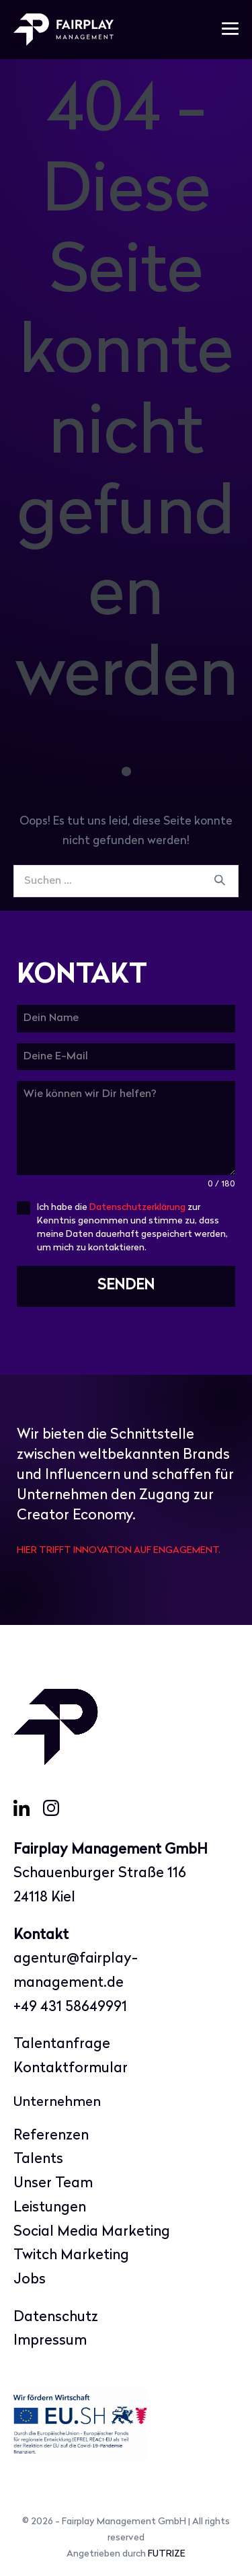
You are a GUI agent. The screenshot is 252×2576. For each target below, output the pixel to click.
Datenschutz (55, 2317)
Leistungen (49, 2208)
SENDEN (126, 1286)
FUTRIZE (166, 2554)
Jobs (29, 2280)
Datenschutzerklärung (137, 1208)
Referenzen (51, 2136)
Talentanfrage (61, 2044)
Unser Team (53, 2183)
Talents (38, 2159)
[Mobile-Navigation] (230, 29)
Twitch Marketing (71, 2255)
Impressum (50, 2341)
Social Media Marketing (91, 2232)
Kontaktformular (70, 2068)
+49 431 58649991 (70, 2007)
